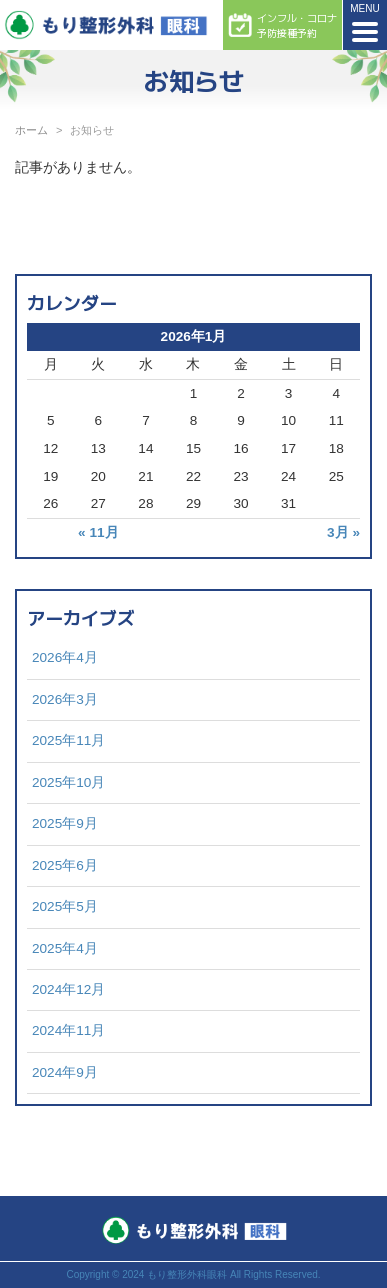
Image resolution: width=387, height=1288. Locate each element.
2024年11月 (68, 1030)
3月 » (343, 532)
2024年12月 (68, 989)
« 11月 (98, 532)
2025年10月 (68, 782)
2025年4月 (65, 948)
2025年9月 (65, 823)
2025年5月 (65, 906)
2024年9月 (65, 1072)
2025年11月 (68, 740)
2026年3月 (65, 699)
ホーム (31, 130)
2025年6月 (65, 865)
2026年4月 (65, 657)
